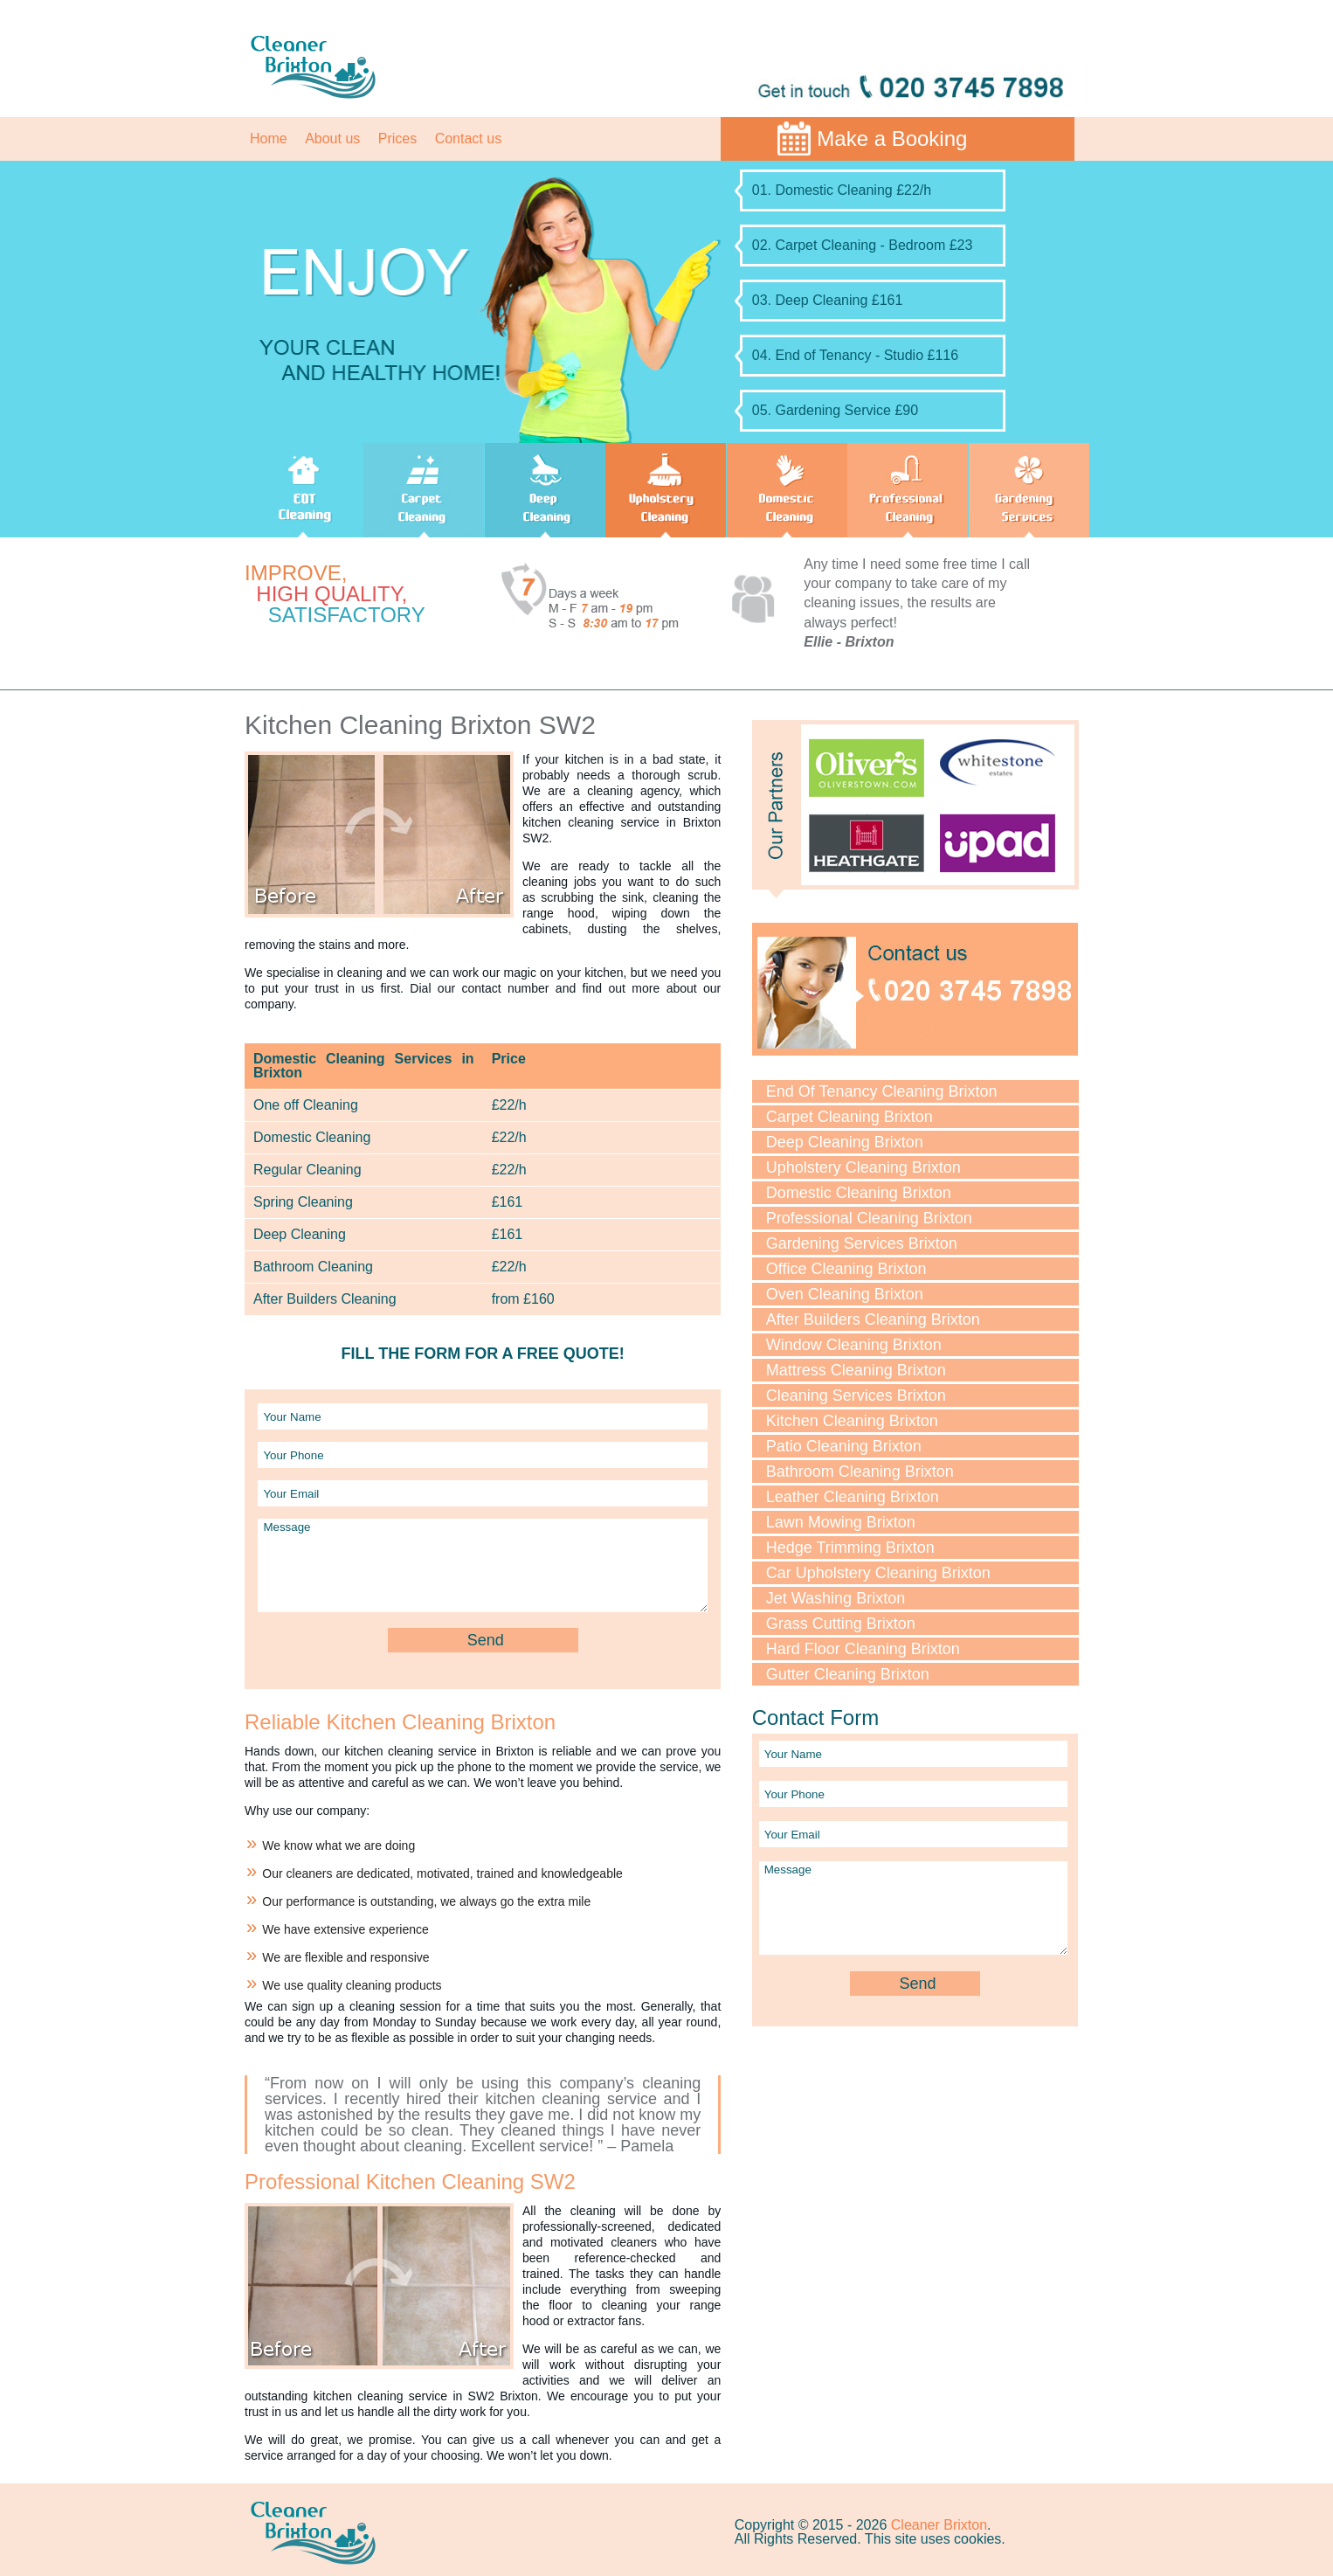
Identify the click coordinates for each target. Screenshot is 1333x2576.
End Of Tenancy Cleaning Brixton (882, 1091)
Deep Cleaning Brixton (844, 1142)
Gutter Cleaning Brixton (847, 1674)
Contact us (468, 138)
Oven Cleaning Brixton (844, 1294)
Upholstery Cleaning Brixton (863, 1167)
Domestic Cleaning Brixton (858, 1192)
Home (268, 138)
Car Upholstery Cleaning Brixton (878, 1573)
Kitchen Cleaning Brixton (852, 1421)
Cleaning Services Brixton (856, 1395)
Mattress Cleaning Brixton (856, 1370)
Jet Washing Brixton (835, 1598)
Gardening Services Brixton (861, 1243)
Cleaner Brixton (939, 2524)
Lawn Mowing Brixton (840, 1522)
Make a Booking (892, 138)
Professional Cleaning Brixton (869, 1218)
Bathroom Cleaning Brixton (860, 1471)
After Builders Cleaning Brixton (873, 1319)
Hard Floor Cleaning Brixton (863, 1649)
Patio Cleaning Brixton (844, 1446)
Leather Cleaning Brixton (852, 1497)
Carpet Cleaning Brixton (849, 1116)
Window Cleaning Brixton (854, 1345)
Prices (397, 138)
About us (332, 138)
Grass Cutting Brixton (840, 1623)
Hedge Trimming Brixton (850, 1547)
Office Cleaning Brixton (846, 1269)
